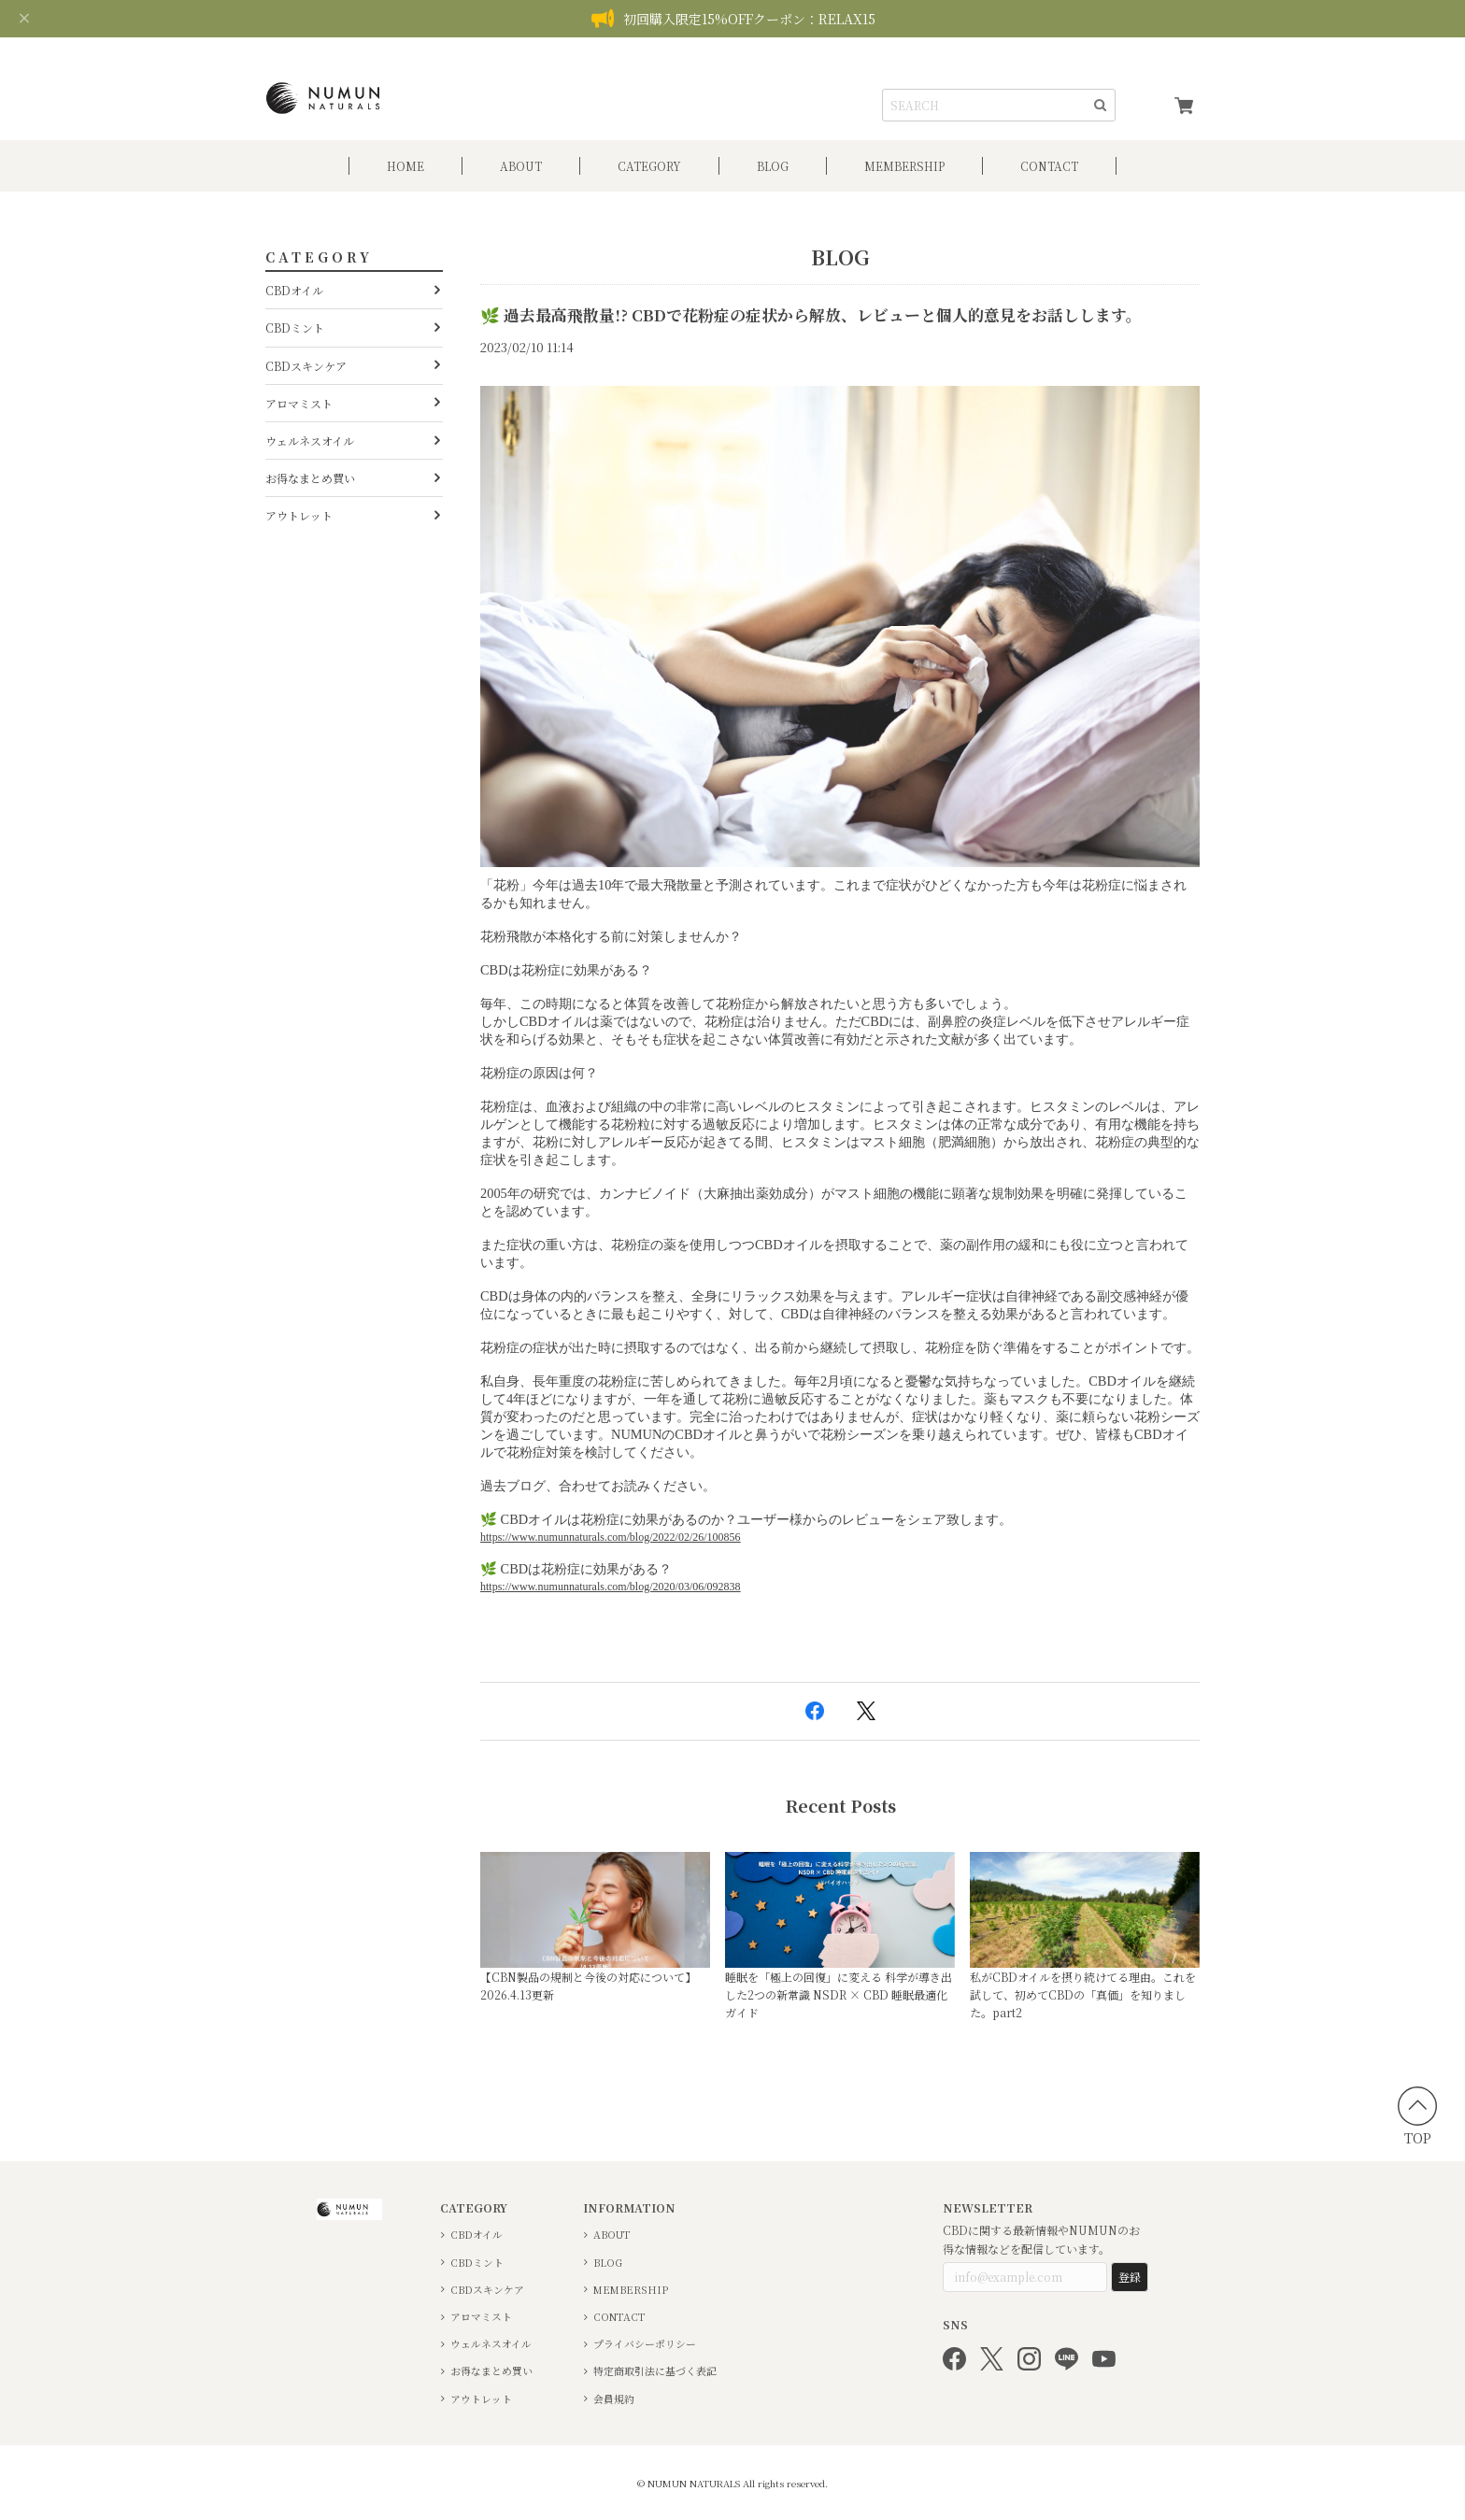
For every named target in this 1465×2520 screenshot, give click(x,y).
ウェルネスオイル (309, 440)
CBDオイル (294, 290)
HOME (405, 166)
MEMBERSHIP (630, 2290)
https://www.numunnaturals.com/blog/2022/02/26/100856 (610, 1537)
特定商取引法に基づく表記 (655, 2371)
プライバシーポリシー (644, 2344)
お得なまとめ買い (310, 478)
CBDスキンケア (306, 366)
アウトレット (299, 515)
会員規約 (613, 2399)
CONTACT (1049, 166)
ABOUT (521, 166)
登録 (1129, 2277)
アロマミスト (299, 403)
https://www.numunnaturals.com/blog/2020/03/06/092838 (610, 1586)
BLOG (773, 166)
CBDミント (294, 327)
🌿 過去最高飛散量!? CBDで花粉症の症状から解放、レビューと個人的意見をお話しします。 (811, 315)
